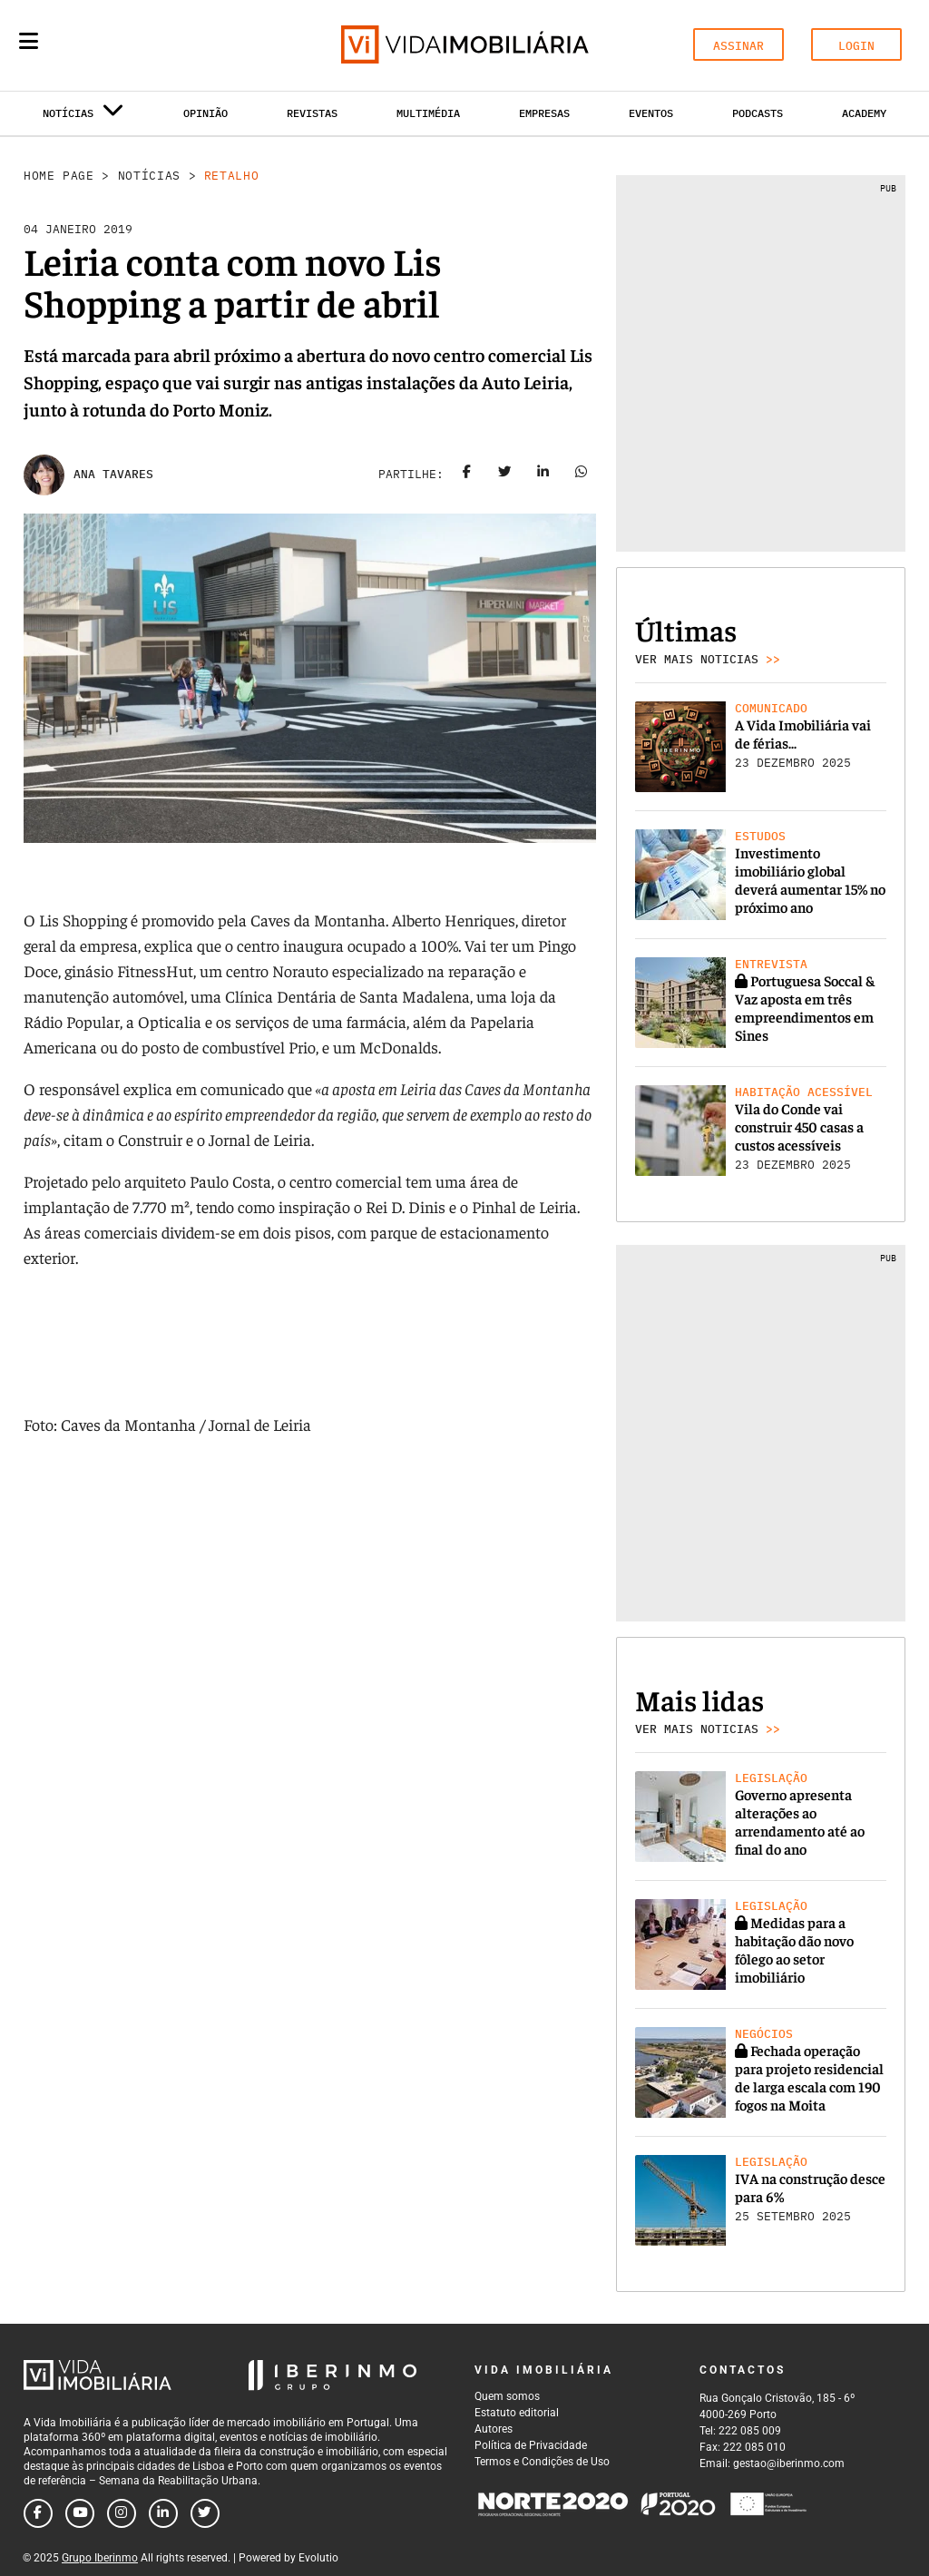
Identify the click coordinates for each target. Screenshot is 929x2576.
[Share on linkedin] (543, 474)
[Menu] (29, 41)
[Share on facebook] (467, 474)
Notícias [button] (83, 116)
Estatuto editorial (516, 2412)
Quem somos (507, 2396)
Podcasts (757, 113)
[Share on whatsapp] (581, 474)
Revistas (312, 113)
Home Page (59, 175)
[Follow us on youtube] (79, 2513)
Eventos (651, 113)
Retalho (231, 175)
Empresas (544, 113)
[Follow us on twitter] (205, 2513)
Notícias (149, 175)
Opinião (205, 113)
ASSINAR (738, 46)
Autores (493, 2429)
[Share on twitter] (505, 474)
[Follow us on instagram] (121, 2513)
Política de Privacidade (530, 2445)
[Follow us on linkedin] (163, 2513)
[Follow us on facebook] (38, 2513)
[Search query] (134, 45)
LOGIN (856, 46)
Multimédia (428, 113)
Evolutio (318, 2558)
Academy (864, 113)
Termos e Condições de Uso (542, 2461)
